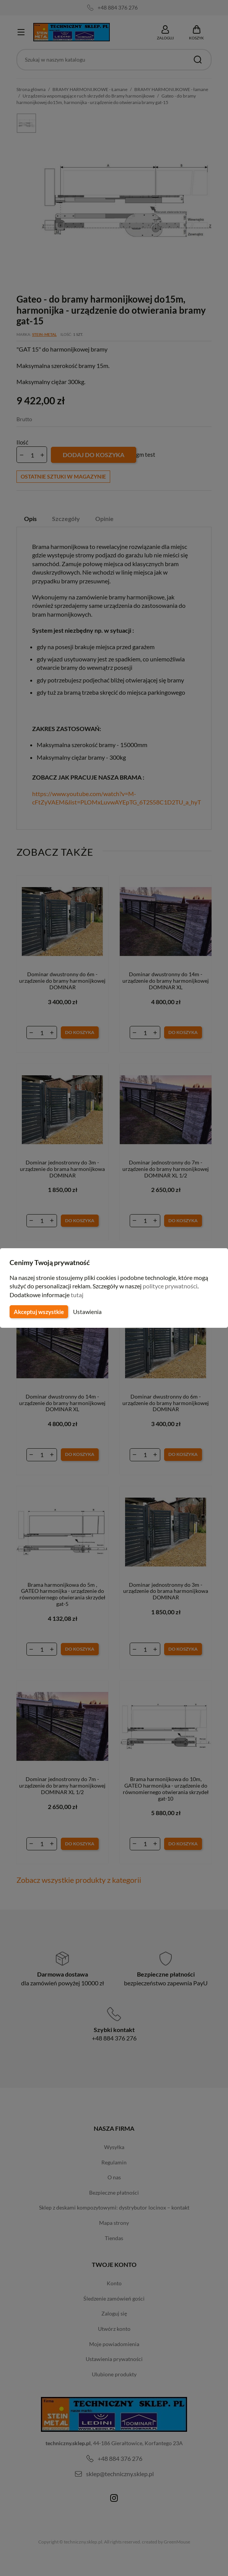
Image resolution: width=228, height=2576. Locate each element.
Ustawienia (86, 1311)
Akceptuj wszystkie (38, 1311)
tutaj (78, 1294)
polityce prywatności (174, 1286)
